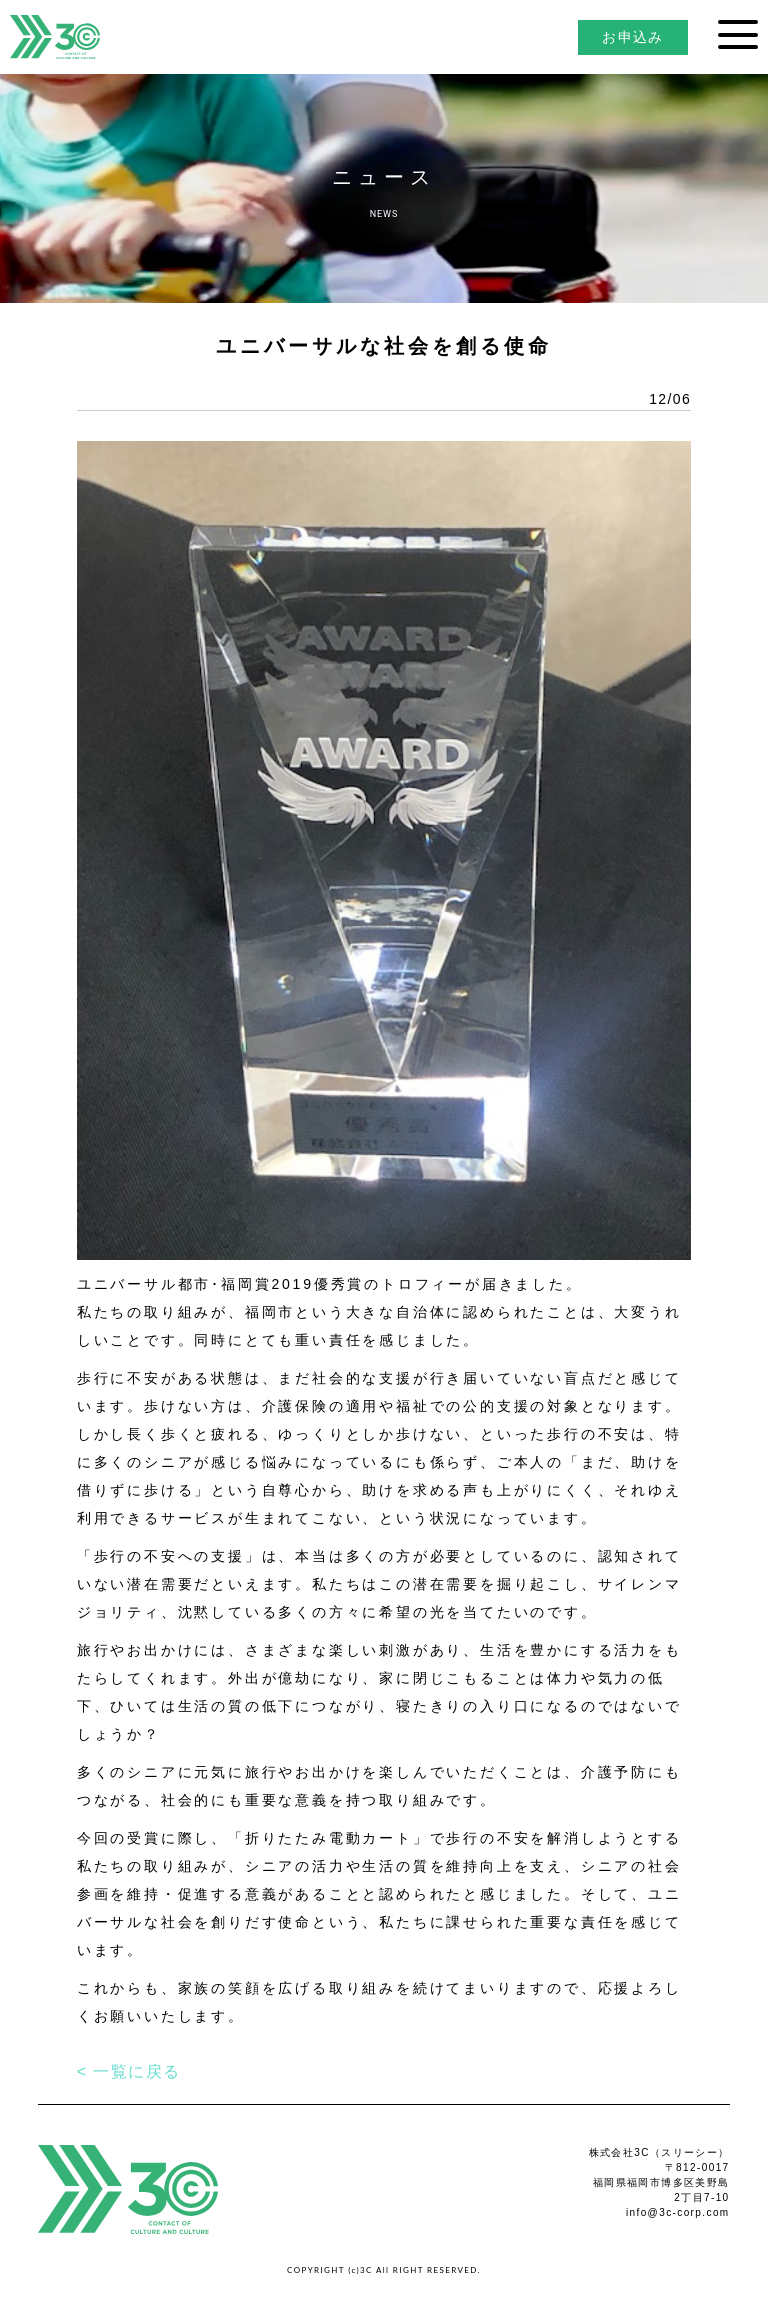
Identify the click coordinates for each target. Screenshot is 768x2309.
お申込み (633, 37)
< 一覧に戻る (129, 2071)
